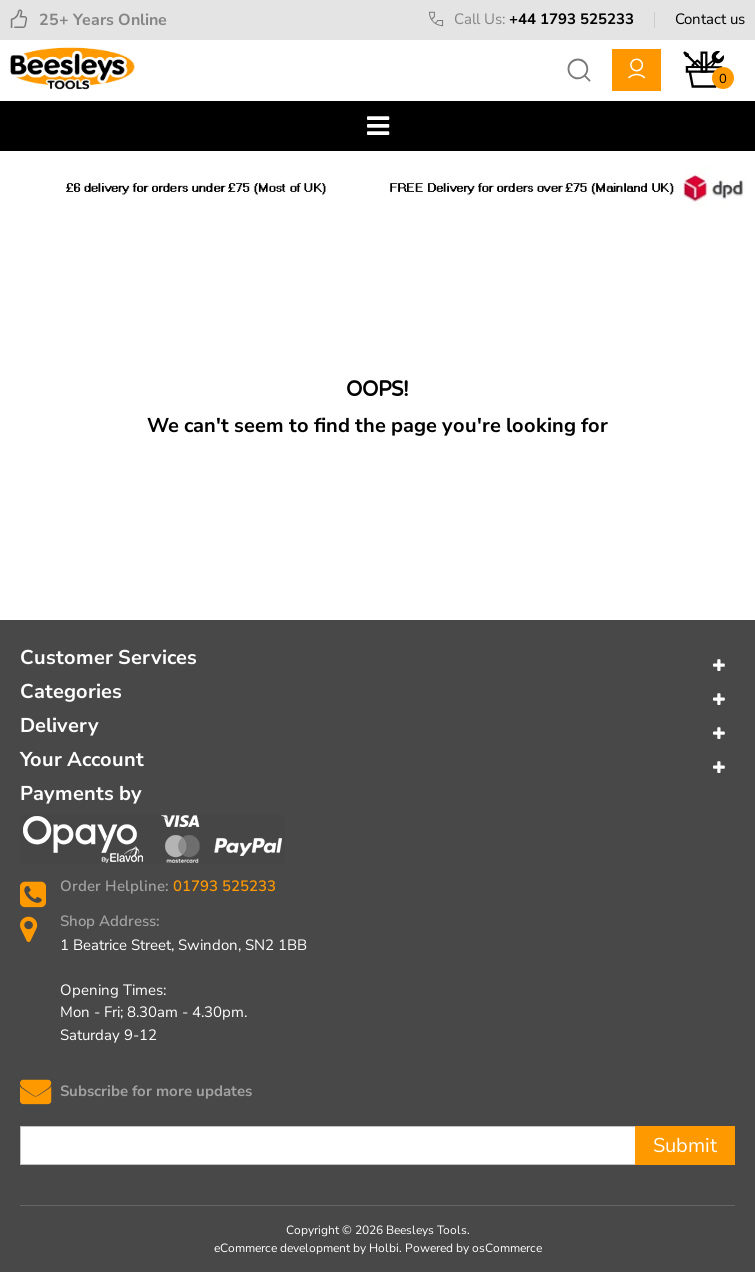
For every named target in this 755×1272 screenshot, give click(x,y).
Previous (23, 188)
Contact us (710, 19)
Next (731, 188)
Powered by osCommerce (473, 1248)
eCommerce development (282, 1248)
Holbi (384, 1248)
